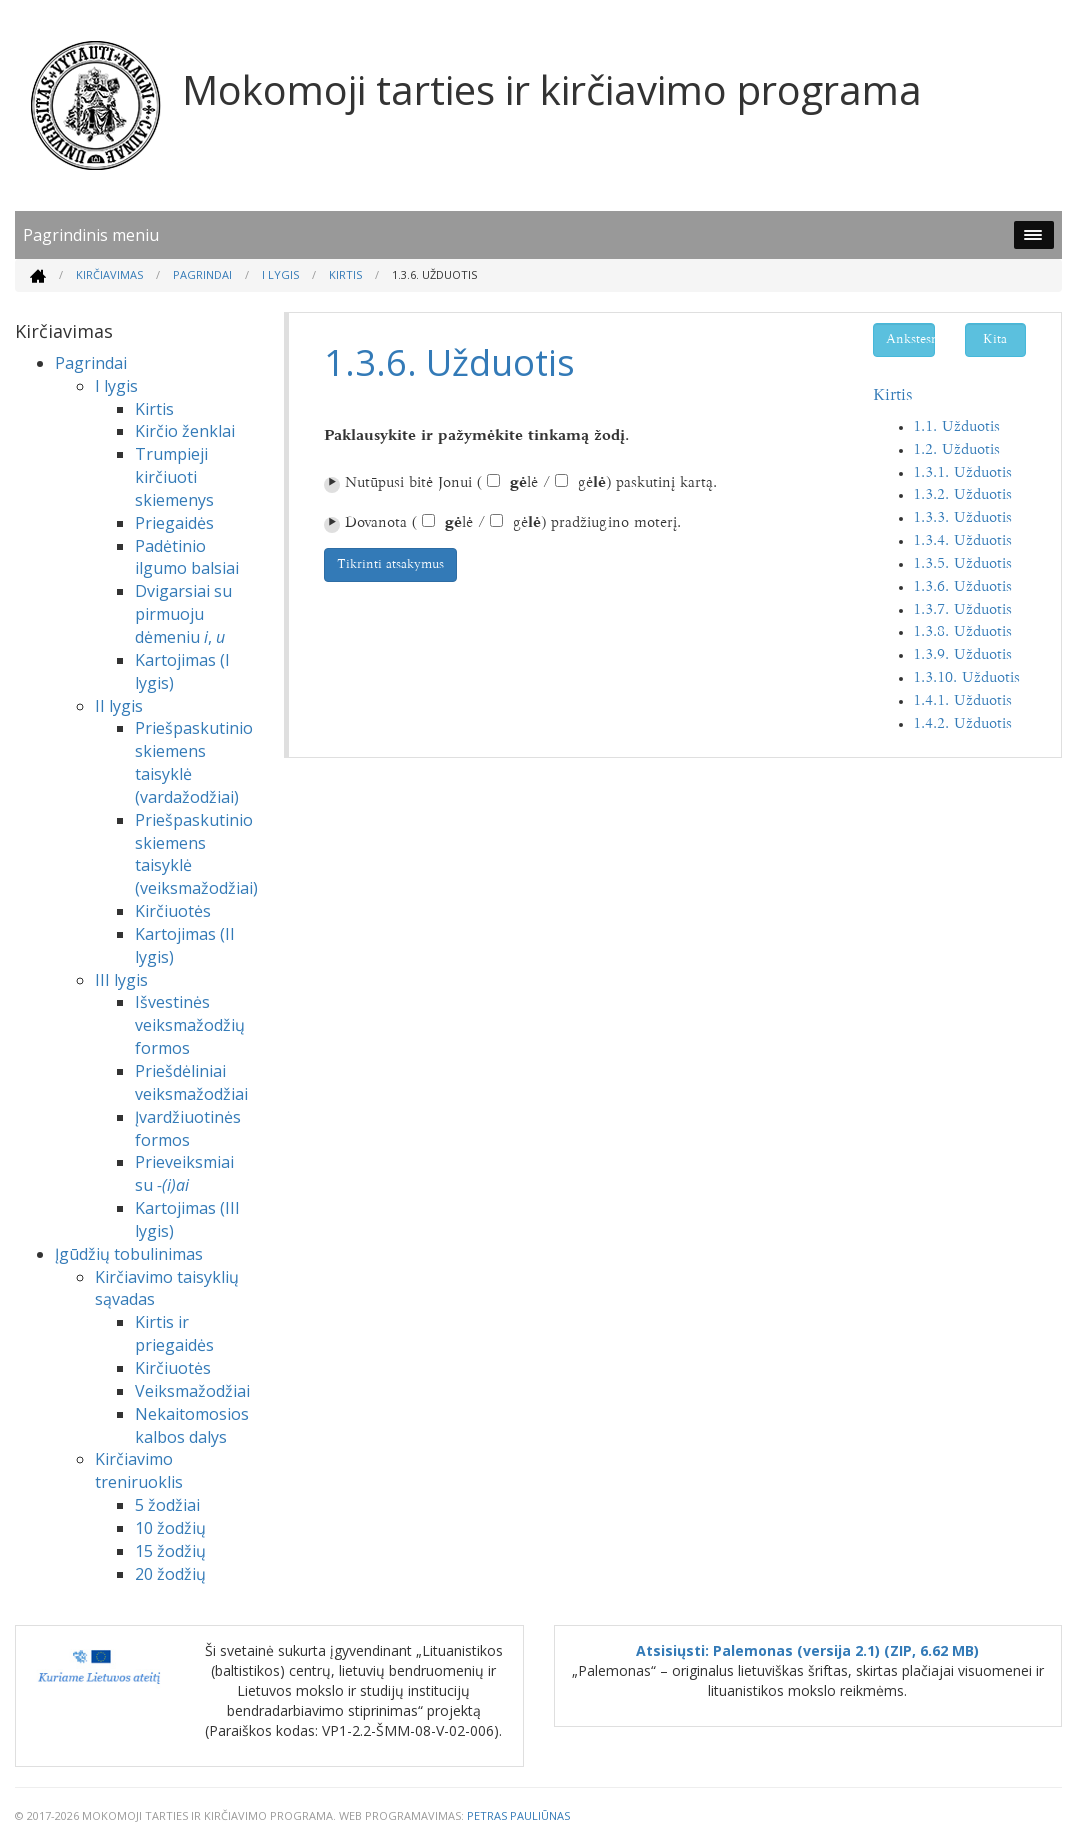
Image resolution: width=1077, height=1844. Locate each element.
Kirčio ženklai (185, 431)
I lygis (280, 274)
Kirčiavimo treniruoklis (139, 1470)
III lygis (121, 980)
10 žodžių (170, 1528)
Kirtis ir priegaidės (174, 1333)
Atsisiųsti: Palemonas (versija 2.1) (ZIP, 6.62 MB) (807, 1650)
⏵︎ (332, 484)
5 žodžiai (167, 1505)
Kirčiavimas (109, 274)
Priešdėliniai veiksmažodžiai (191, 1082)
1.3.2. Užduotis (962, 495)
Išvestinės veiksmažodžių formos (190, 1025)
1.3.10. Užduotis (966, 678)
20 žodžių (170, 1574)
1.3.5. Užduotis (962, 564)
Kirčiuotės (173, 911)
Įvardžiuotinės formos (188, 1128)
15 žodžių (170, 1551)
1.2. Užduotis (956, 450)
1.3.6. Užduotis (962, 587)
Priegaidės (174, 523)
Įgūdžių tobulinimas (129, 1254)
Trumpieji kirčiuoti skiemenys (174, 477)
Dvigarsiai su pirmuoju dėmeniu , (183, 614)
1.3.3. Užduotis (962, 518)
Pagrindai (202, 274)
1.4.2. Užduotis (962, 724)
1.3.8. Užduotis (962, 632)
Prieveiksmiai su (184, 1173)
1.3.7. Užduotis (962, 610)
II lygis (119, 706)
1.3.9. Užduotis (962, 655)
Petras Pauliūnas (518, 1815)
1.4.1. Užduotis (962, 701)
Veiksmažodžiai (192, 1391)
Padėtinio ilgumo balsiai (187, 557)
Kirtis (345, 274)
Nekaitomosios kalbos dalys (192, 1425)
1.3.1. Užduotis (962, 473)
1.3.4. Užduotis (962, 541)
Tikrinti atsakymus (390, 565)
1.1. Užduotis (956, 427)
